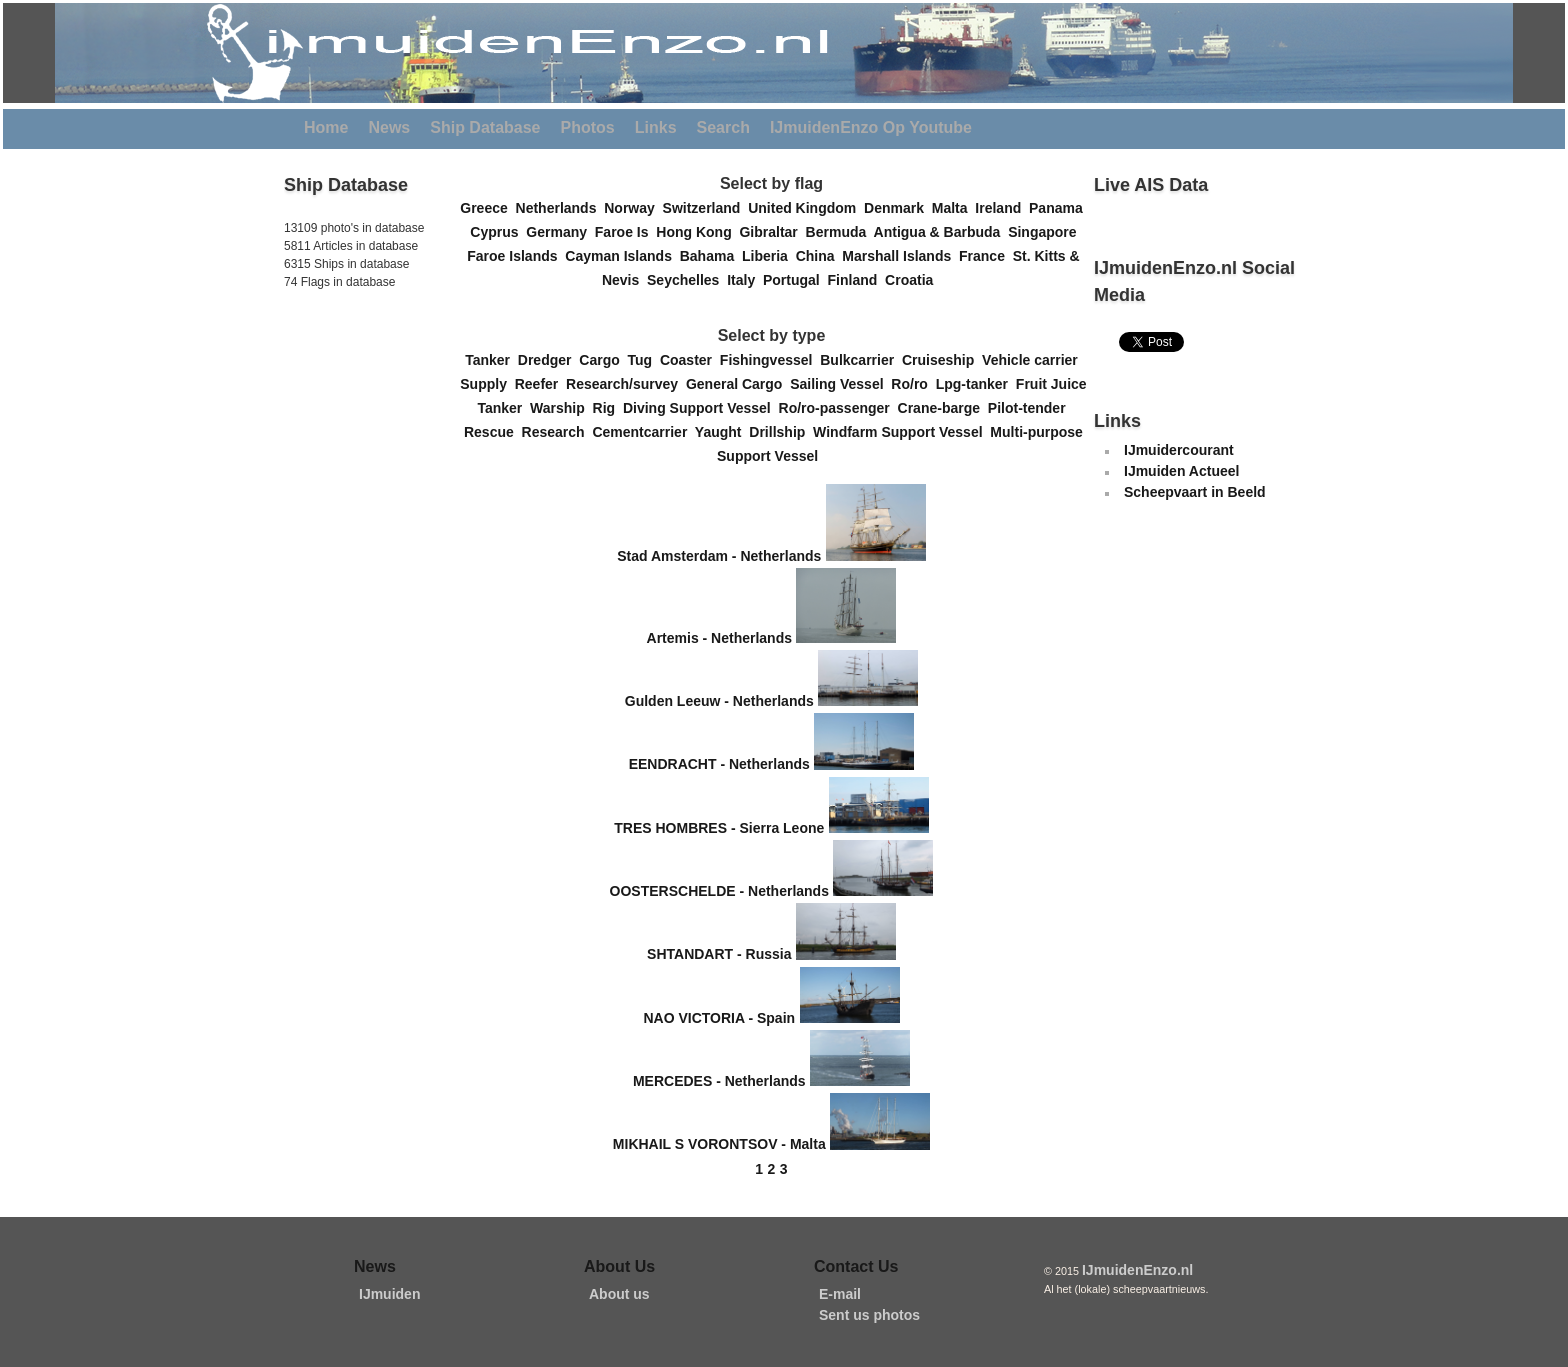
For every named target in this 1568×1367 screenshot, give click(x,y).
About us (619, 1294)
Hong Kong (697, 232)
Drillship (781, 432)
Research (557, 432)
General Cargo (738, 384)
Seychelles (687, 280)
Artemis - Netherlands (719, 638)
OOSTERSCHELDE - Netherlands (719, 891)
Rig (608, 408)
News (389, 127)
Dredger (548, 360)
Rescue (493, 432)
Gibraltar (772, 232)
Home (326, 127)
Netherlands (560, 208)
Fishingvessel (770, 360)
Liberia (769, 256)
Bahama (711, 256)
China (819, 256)
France (986, 256)
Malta (954, 208)
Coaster (690, 360)
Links (656, 127)
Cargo (603, 360)
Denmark (898, 208)
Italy (745, 280)
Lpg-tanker (976, 384)
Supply (487, 384)
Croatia (913, 280)
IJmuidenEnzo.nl (1137, 1270)
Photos (588, 127)
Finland (857, 280)
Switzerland (706, 208)
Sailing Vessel (840, 384)
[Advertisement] (344, 429)
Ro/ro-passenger (838, 408)
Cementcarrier (643, 432)
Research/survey (626, 384)
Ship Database (485, 127)
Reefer (540, 384)
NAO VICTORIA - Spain (719, 1018)
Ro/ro (913, 384)
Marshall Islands (900, 256)
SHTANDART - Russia (719, 955)
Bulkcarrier (861, 360)
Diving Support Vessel (701, 408)
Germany (560, 232)
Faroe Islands (516, 256)
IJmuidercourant (1179, 450)
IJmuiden (389, 1294)
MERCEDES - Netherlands (719, 1081)
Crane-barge (943, 408)
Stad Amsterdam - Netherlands (719, 556)
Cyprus (498, 232)
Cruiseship (942, 360)
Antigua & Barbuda (941, 232)
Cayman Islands (622, 256)
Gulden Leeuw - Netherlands (719, 701)
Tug (644, 360)
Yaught (722, 432)
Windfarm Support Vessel (901, 432)
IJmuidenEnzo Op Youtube (871, 127)
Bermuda (840, 232)
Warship (561, 408)
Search (723, 127)
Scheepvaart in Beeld (1195, 492)
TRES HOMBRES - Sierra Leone (719, 828)
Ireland (1002, 208)
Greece (487, 208)
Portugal (795, 280)
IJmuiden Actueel (1181, 471)
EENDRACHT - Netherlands (719, 765)
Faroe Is (625, 232)
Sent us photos (869, 1315)
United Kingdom (806, 208)
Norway (633, 208)
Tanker (491, 360)
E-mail (840, 1294)
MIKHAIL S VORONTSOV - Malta (719, 1145)
